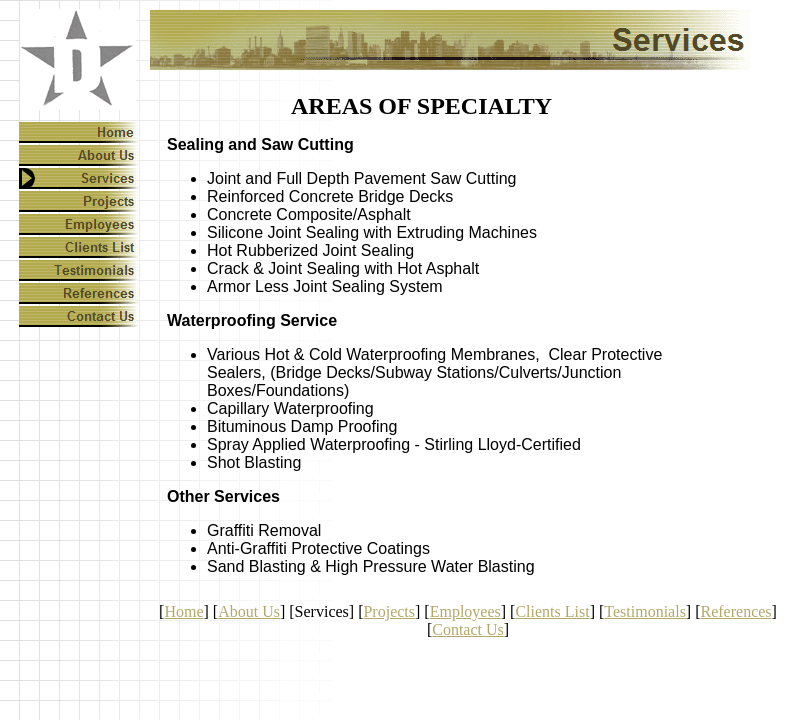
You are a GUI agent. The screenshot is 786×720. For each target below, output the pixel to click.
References (736, 611)
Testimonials (645, 611)
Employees (465, 611)
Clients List (552, 611)
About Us (249, 611)
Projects (389, 611)
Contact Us (468, 629)
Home (183, 611)
